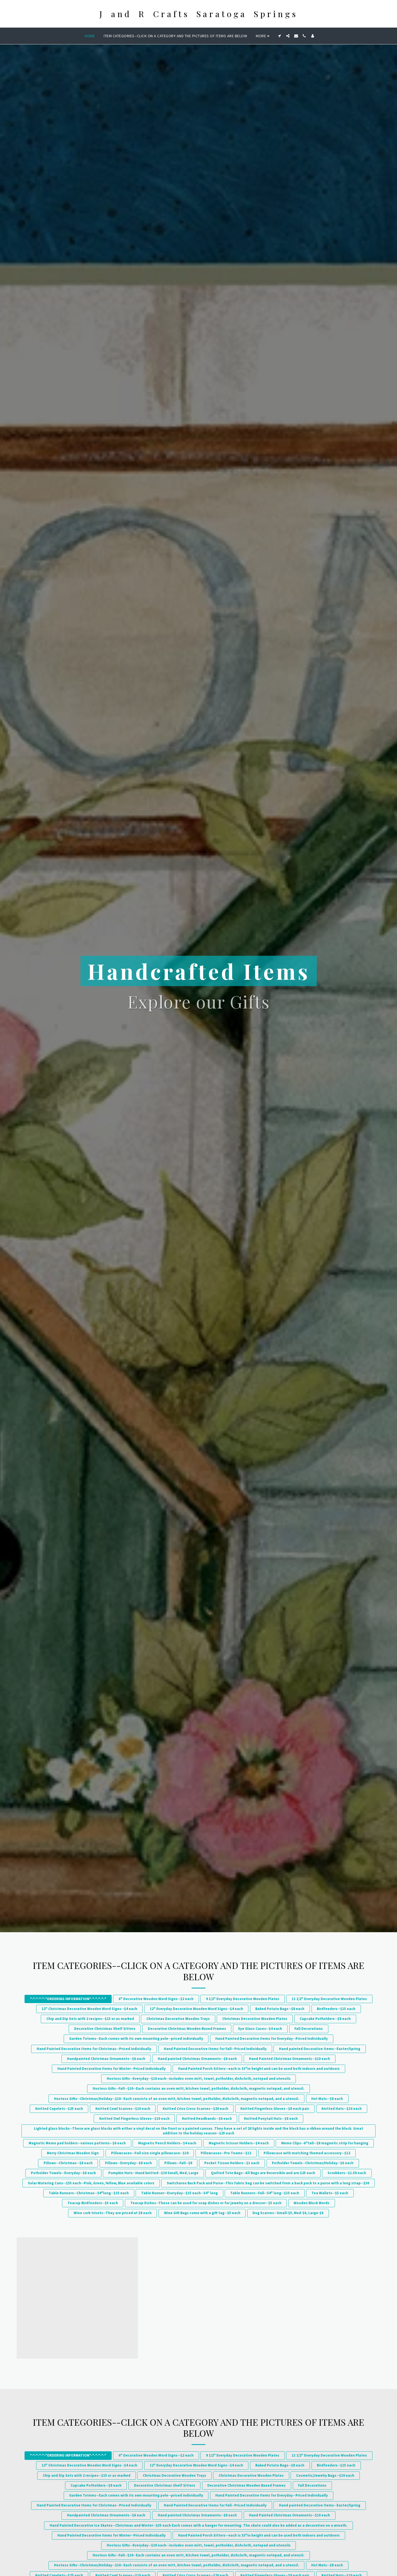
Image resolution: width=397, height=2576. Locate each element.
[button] (279, 36)
